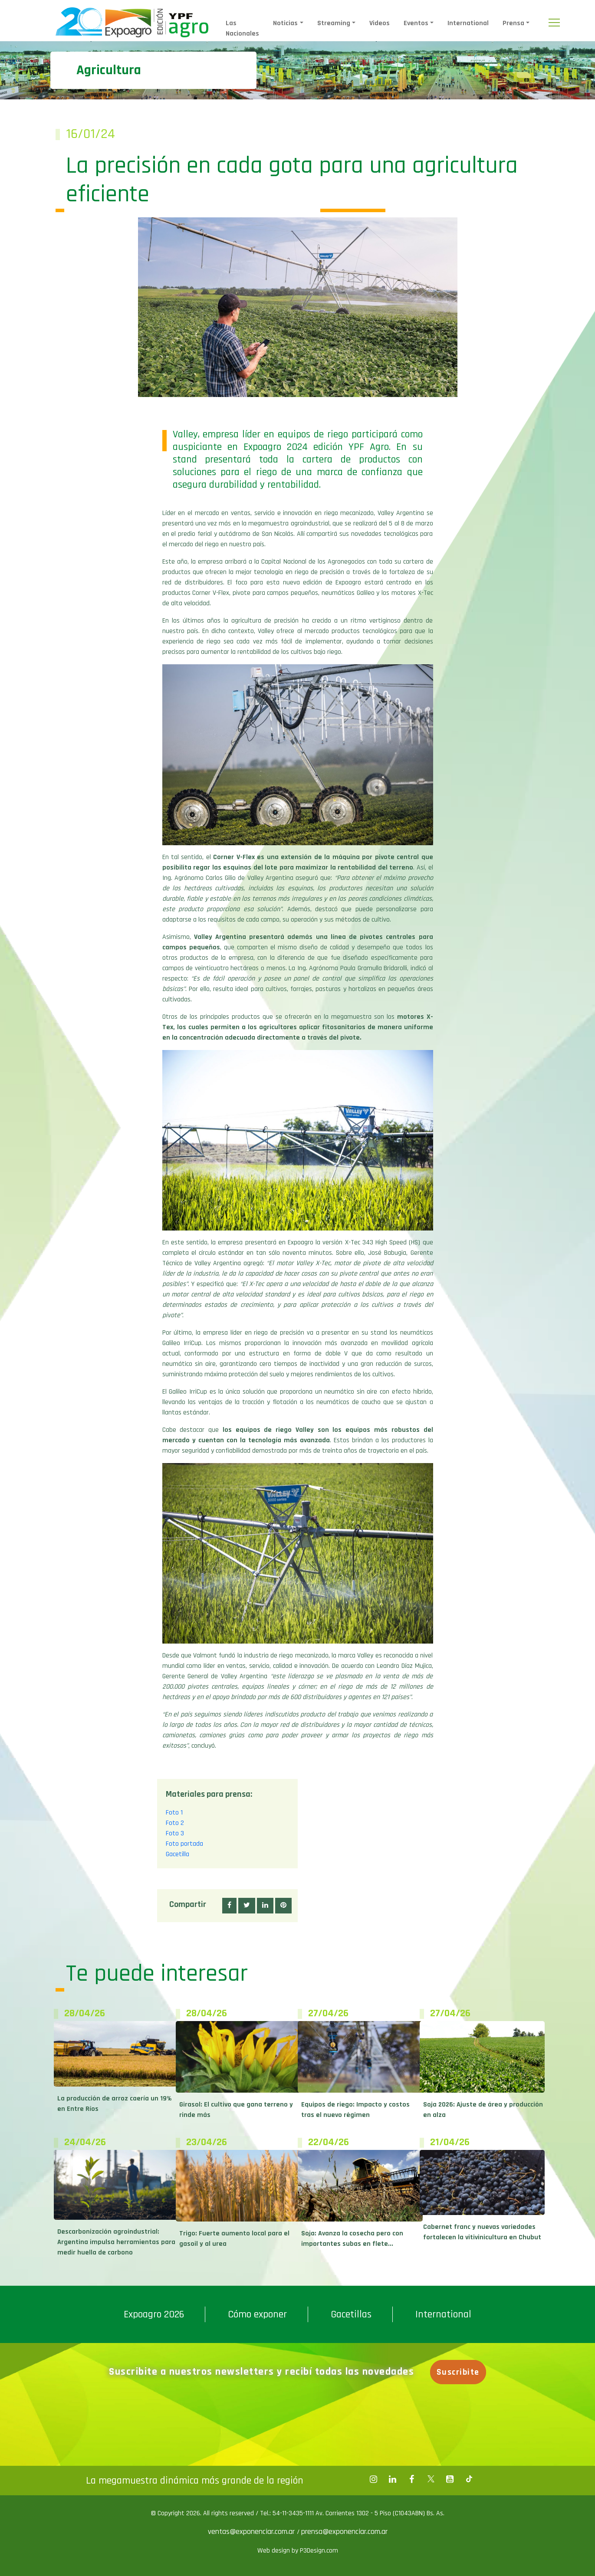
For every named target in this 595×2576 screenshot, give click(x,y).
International (468, 23)
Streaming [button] (333, 23)
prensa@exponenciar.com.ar (344, 2532)
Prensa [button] (513, 23)
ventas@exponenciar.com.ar (252, 2532)
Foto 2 (175, 1823)
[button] (229, 1905)
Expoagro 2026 (154, 2314)
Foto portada (184, 1843)
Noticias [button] (285, 23)
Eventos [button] (416, 23)
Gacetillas (351, 2314)
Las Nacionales (242, 28)
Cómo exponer (257, 2314)
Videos (379, 23)
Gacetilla (177, 1854)
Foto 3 (175, 1833)
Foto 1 (174, 1812)
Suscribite (458, 2372)
